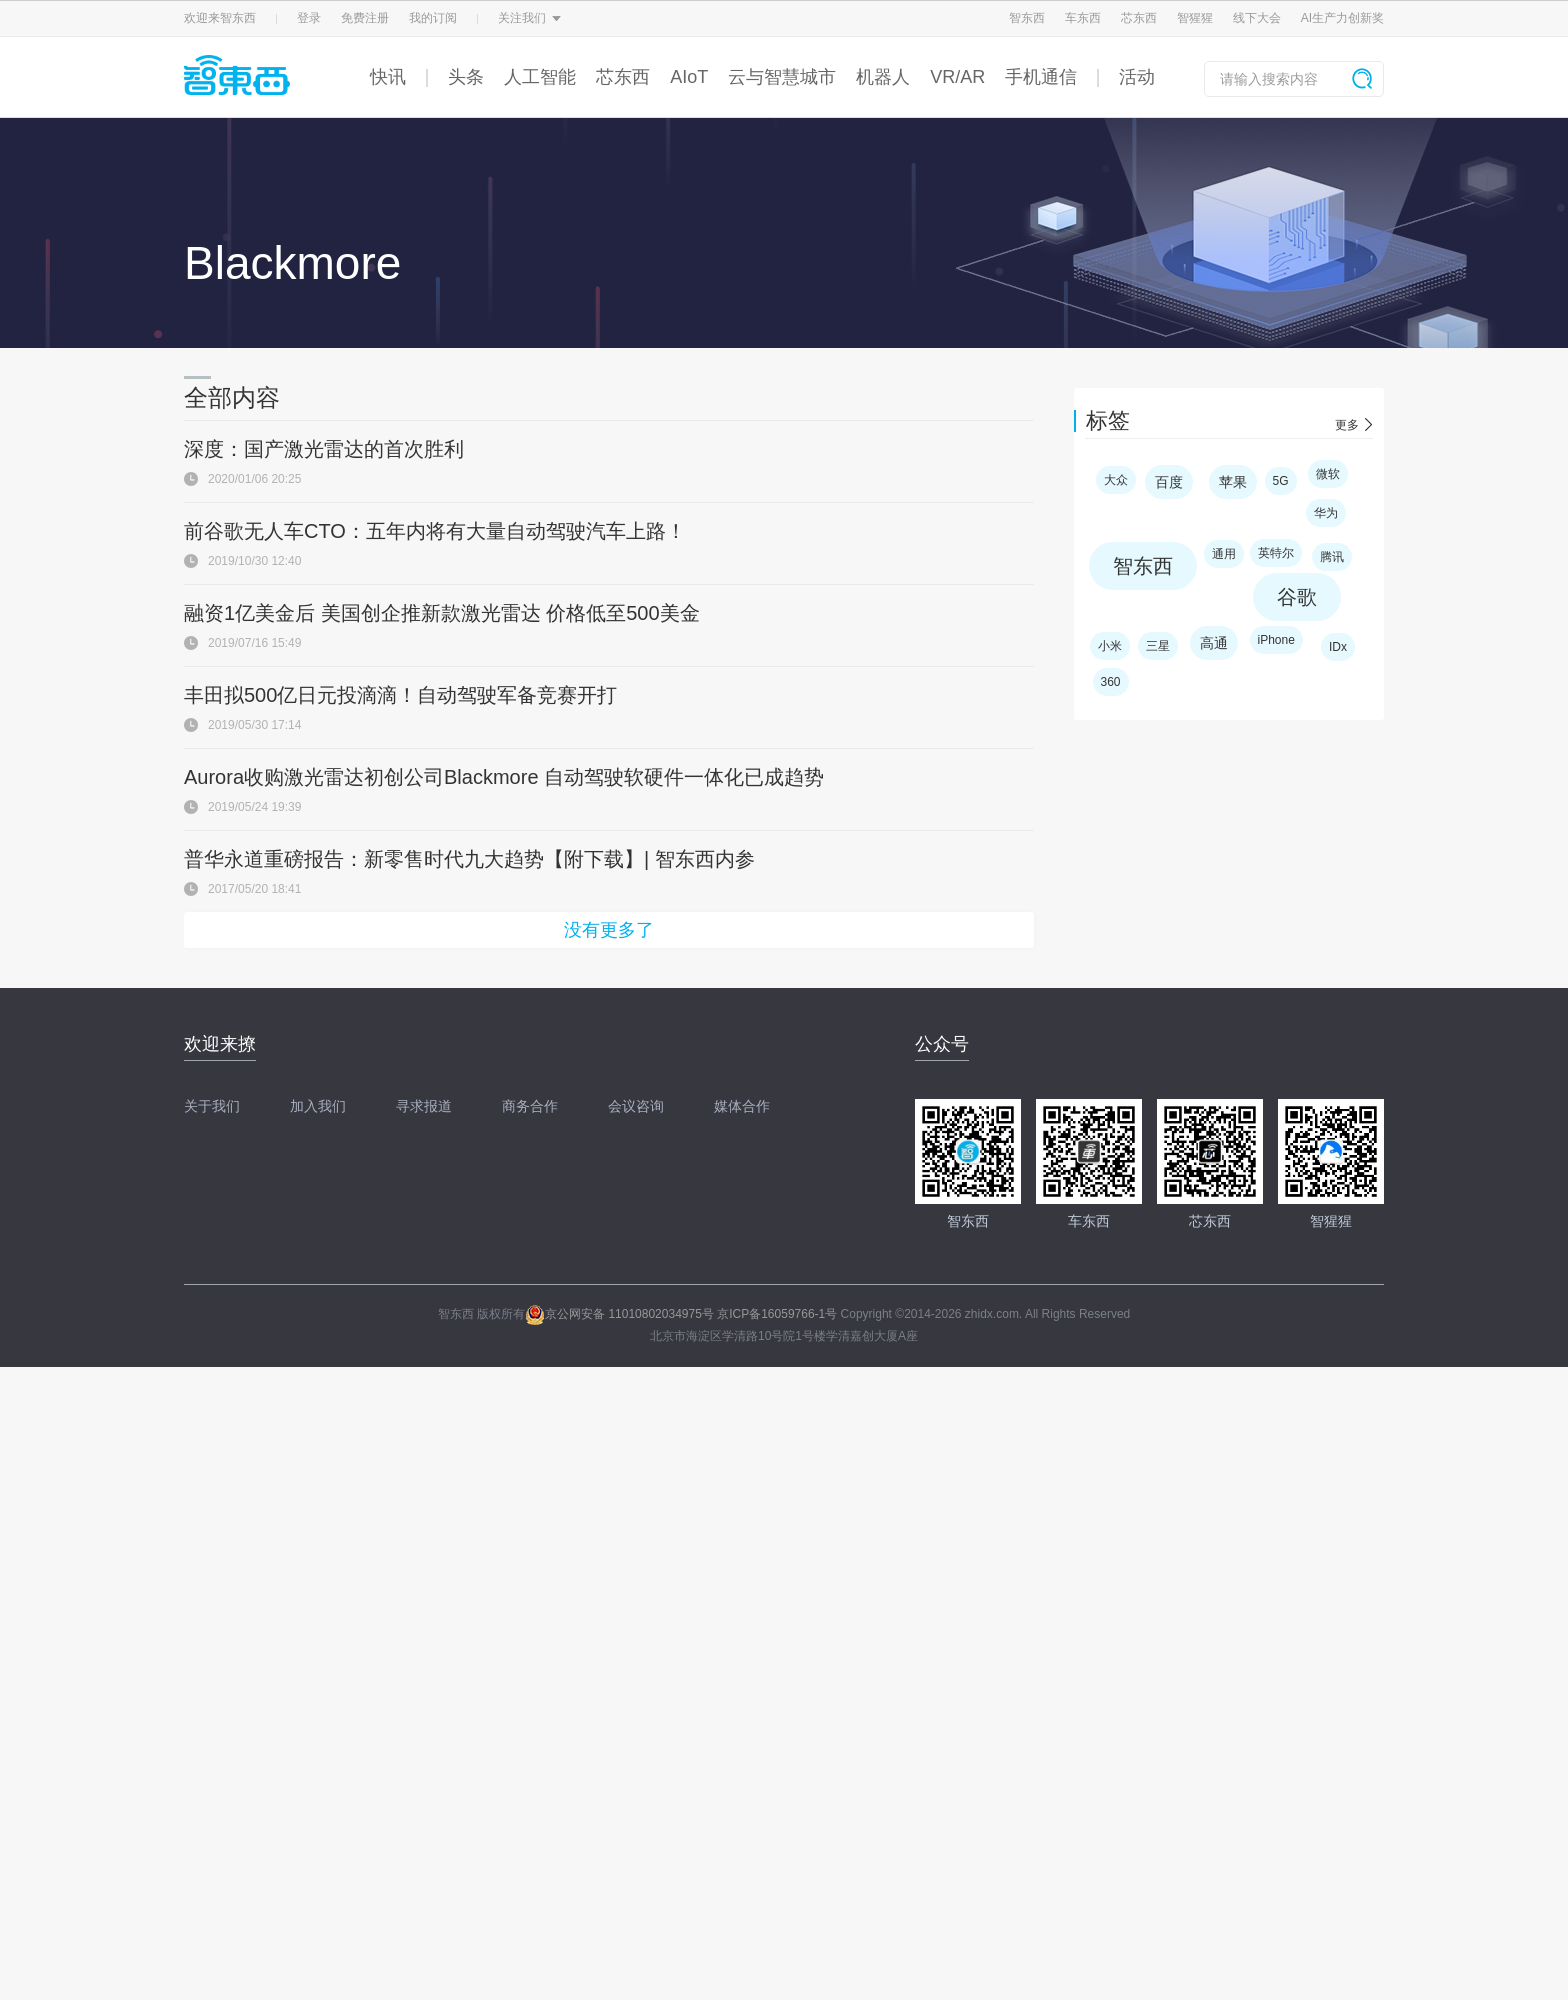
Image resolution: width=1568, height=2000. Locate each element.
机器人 (883, 77)
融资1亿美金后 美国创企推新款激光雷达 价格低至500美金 (442, 613)
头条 (466, 77)
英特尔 (1276, 553)
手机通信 (1041, 77)
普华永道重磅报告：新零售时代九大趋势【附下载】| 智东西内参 (469, 859)
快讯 (388, 77)
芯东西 (1139, 18)
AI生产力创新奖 (1342, 18)
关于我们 (212, 1106)
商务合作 (530, 1106)
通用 (1224, 554)
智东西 (1027, 18)
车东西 (1083, 18)
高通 (1214, 643)
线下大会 (1257, 18)
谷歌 (1297, 597)
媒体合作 (742, 1106)
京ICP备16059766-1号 (777, 1314)
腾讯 (1332, 557)
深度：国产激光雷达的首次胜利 (324, 449)
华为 (1326, 513)
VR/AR (957, 77)
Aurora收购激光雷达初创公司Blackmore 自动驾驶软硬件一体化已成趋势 (504, 777)
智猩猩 (1195, 18)
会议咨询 (636, 1106)
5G (1281, 481)
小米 (1110, 646)
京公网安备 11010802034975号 (619, 1314)
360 (1111, 682)
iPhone (1276, 640)
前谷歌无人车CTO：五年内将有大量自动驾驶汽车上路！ (435, 531)
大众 (1116, 480)
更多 (1347, 425)
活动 (1137, 77)
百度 (1169, 482)
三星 (1158, 646)
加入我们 (318, 1106)
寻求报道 (424, 1106)
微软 (1328, 474)
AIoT (689, 77)
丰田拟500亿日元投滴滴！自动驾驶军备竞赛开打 (400, 695)
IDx (1338, 647)
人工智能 (540, 77)
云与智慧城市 (782, 77)
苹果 (1233, 482)
